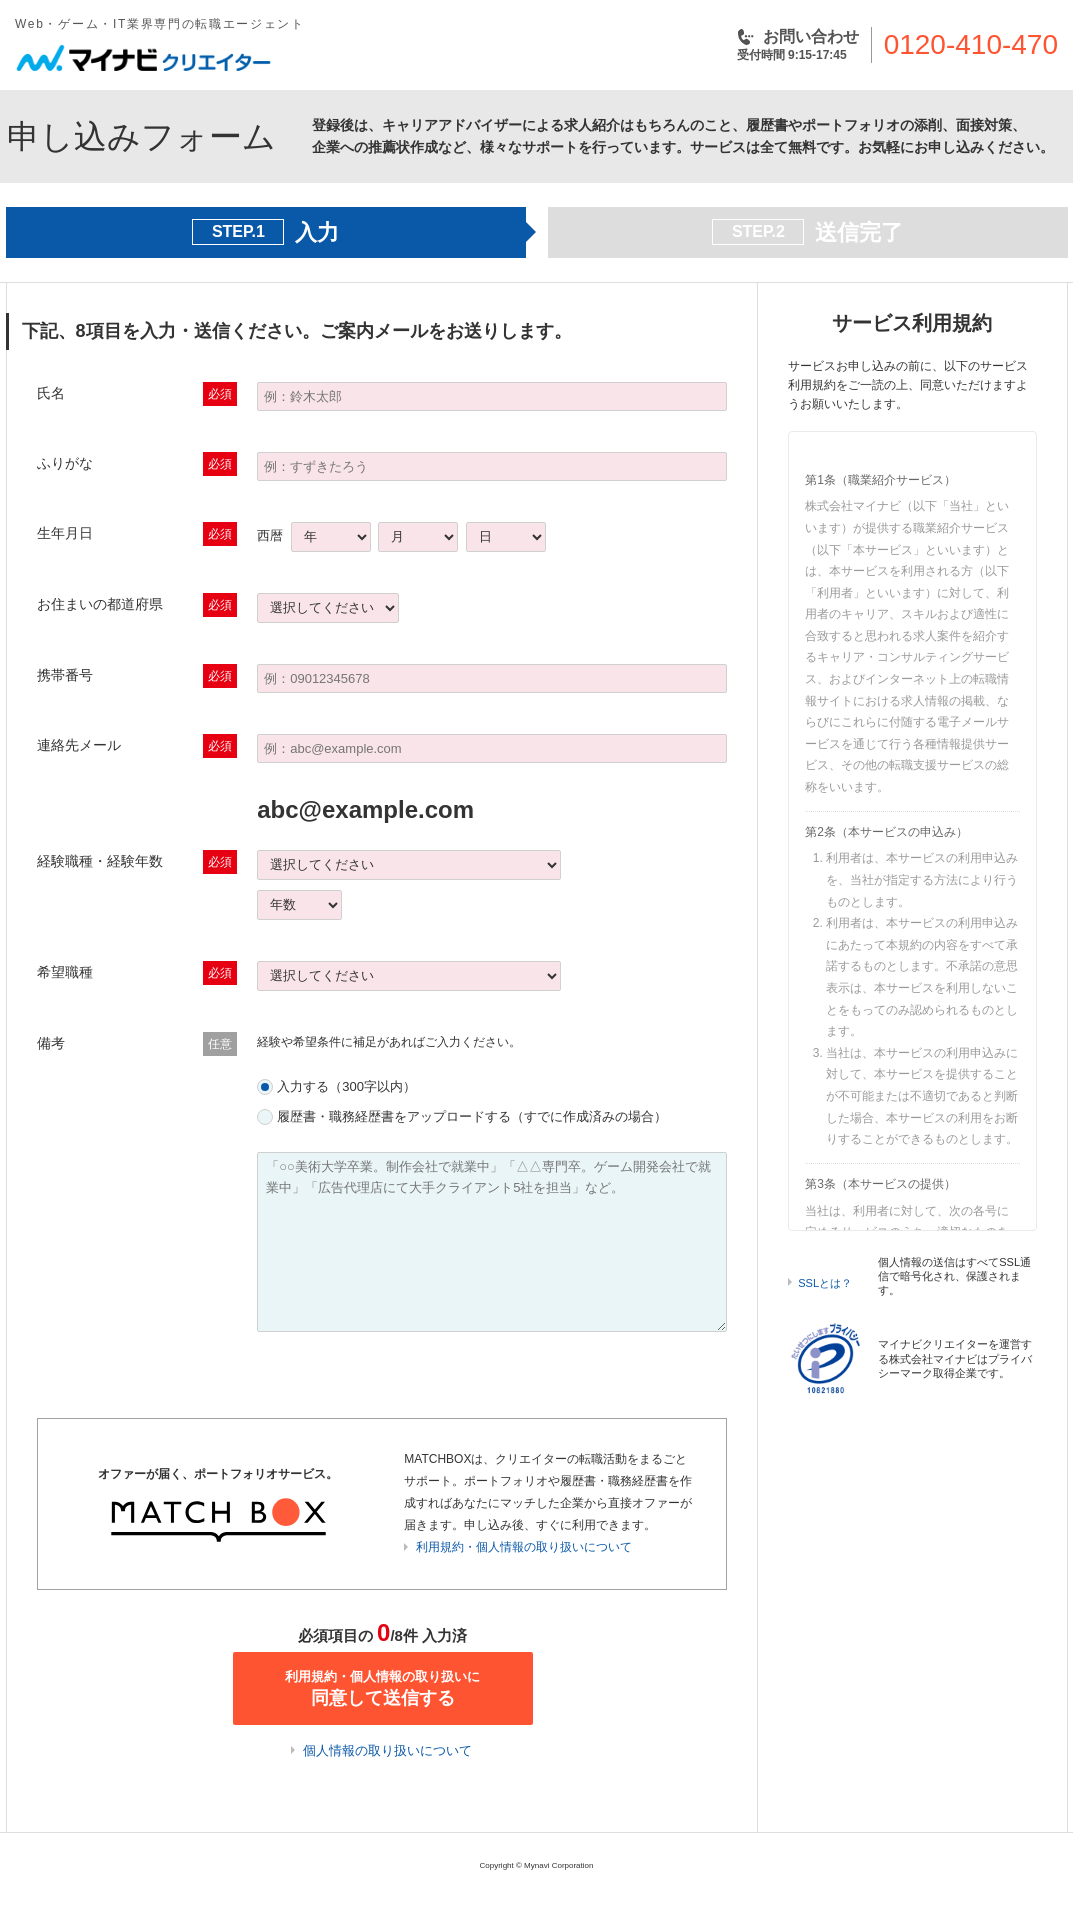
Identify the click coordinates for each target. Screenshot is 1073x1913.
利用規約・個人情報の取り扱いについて (524, 1547)
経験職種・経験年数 (100, 861)
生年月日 (65, 533)
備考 (51, 1043)
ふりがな (65, 463)
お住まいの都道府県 (100, 604)
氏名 (51, 393)
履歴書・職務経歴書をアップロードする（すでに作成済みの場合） (472, 1116)
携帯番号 (65, 675)
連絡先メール (79, 745)
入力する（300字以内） (346, 1086)
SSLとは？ (825, 1283)
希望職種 (65, 972)
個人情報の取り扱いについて (387, 1750)
